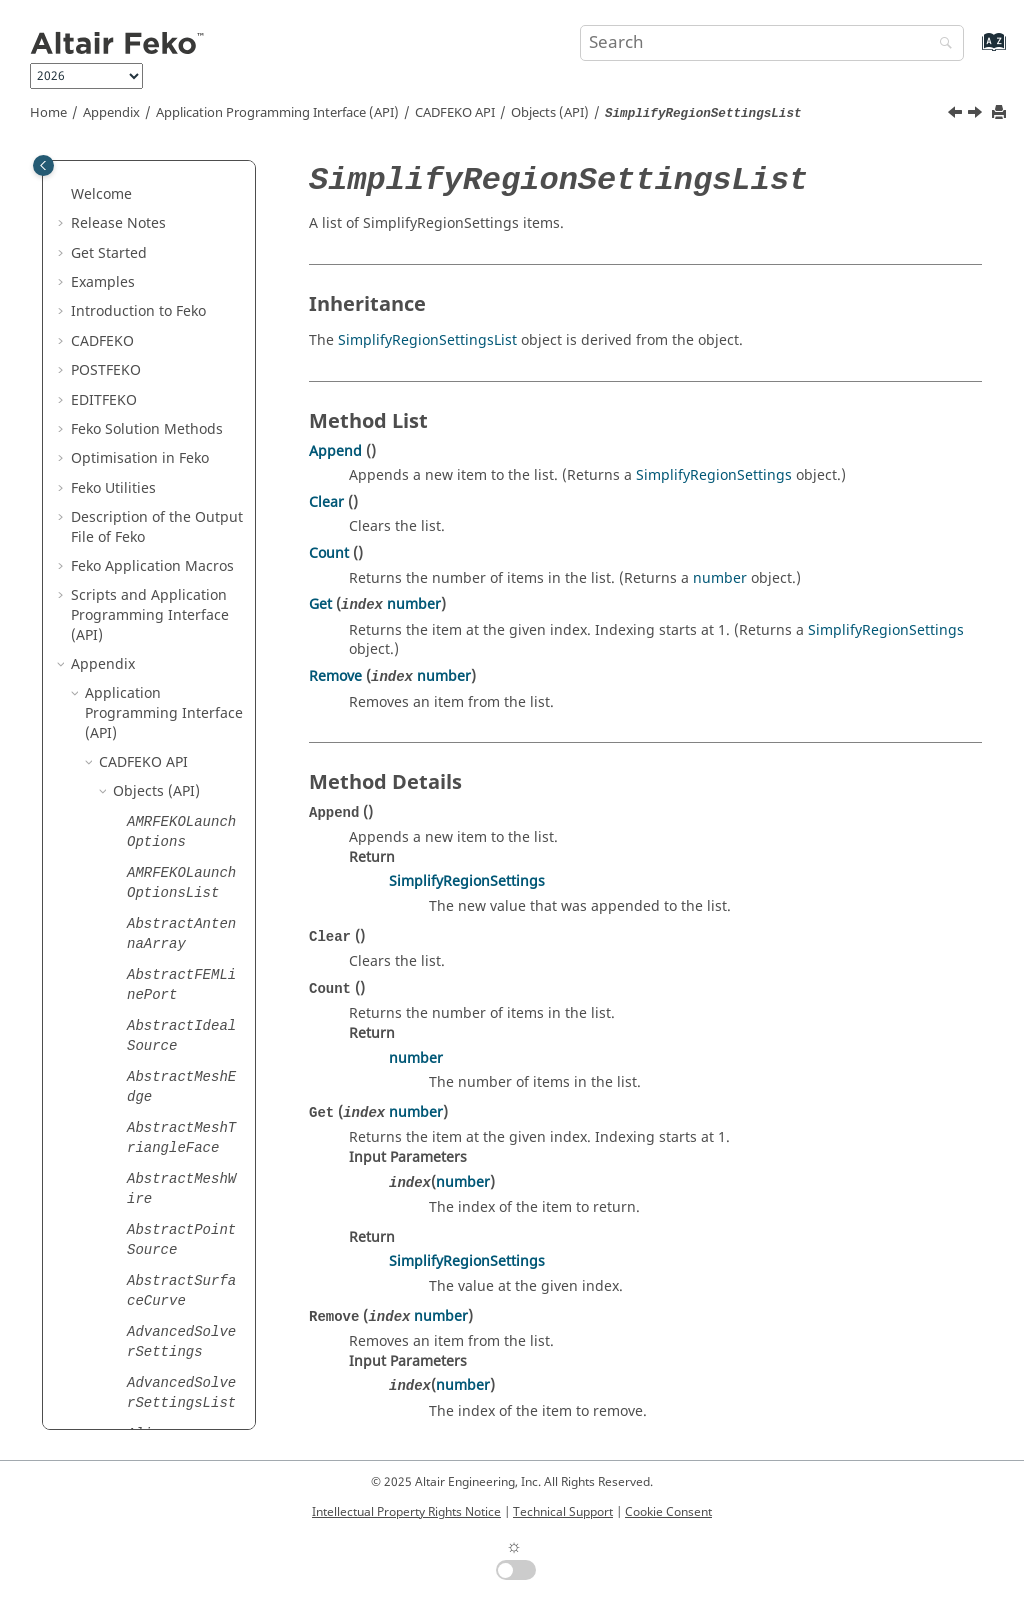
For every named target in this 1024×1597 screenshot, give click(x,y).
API (455, 113)
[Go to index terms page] (972, 51)
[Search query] (772, 43)
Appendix (111, 113)
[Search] (941, 44)
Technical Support (563, 1512)
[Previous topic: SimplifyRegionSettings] (957, 115)
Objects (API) (550, 113)
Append (335, 451)
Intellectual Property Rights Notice (406, 1512)
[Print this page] (1001, 113)
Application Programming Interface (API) (277, 113)
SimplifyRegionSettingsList (427, 340)
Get (320, 604)
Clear (326, 502)
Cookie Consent (668, 1512)
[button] (119, 162)
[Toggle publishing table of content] (43, 165)
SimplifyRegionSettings (714, 475)
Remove (335, 676)
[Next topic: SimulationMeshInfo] (977, 115)
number (720, 578)
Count (329, 553)
